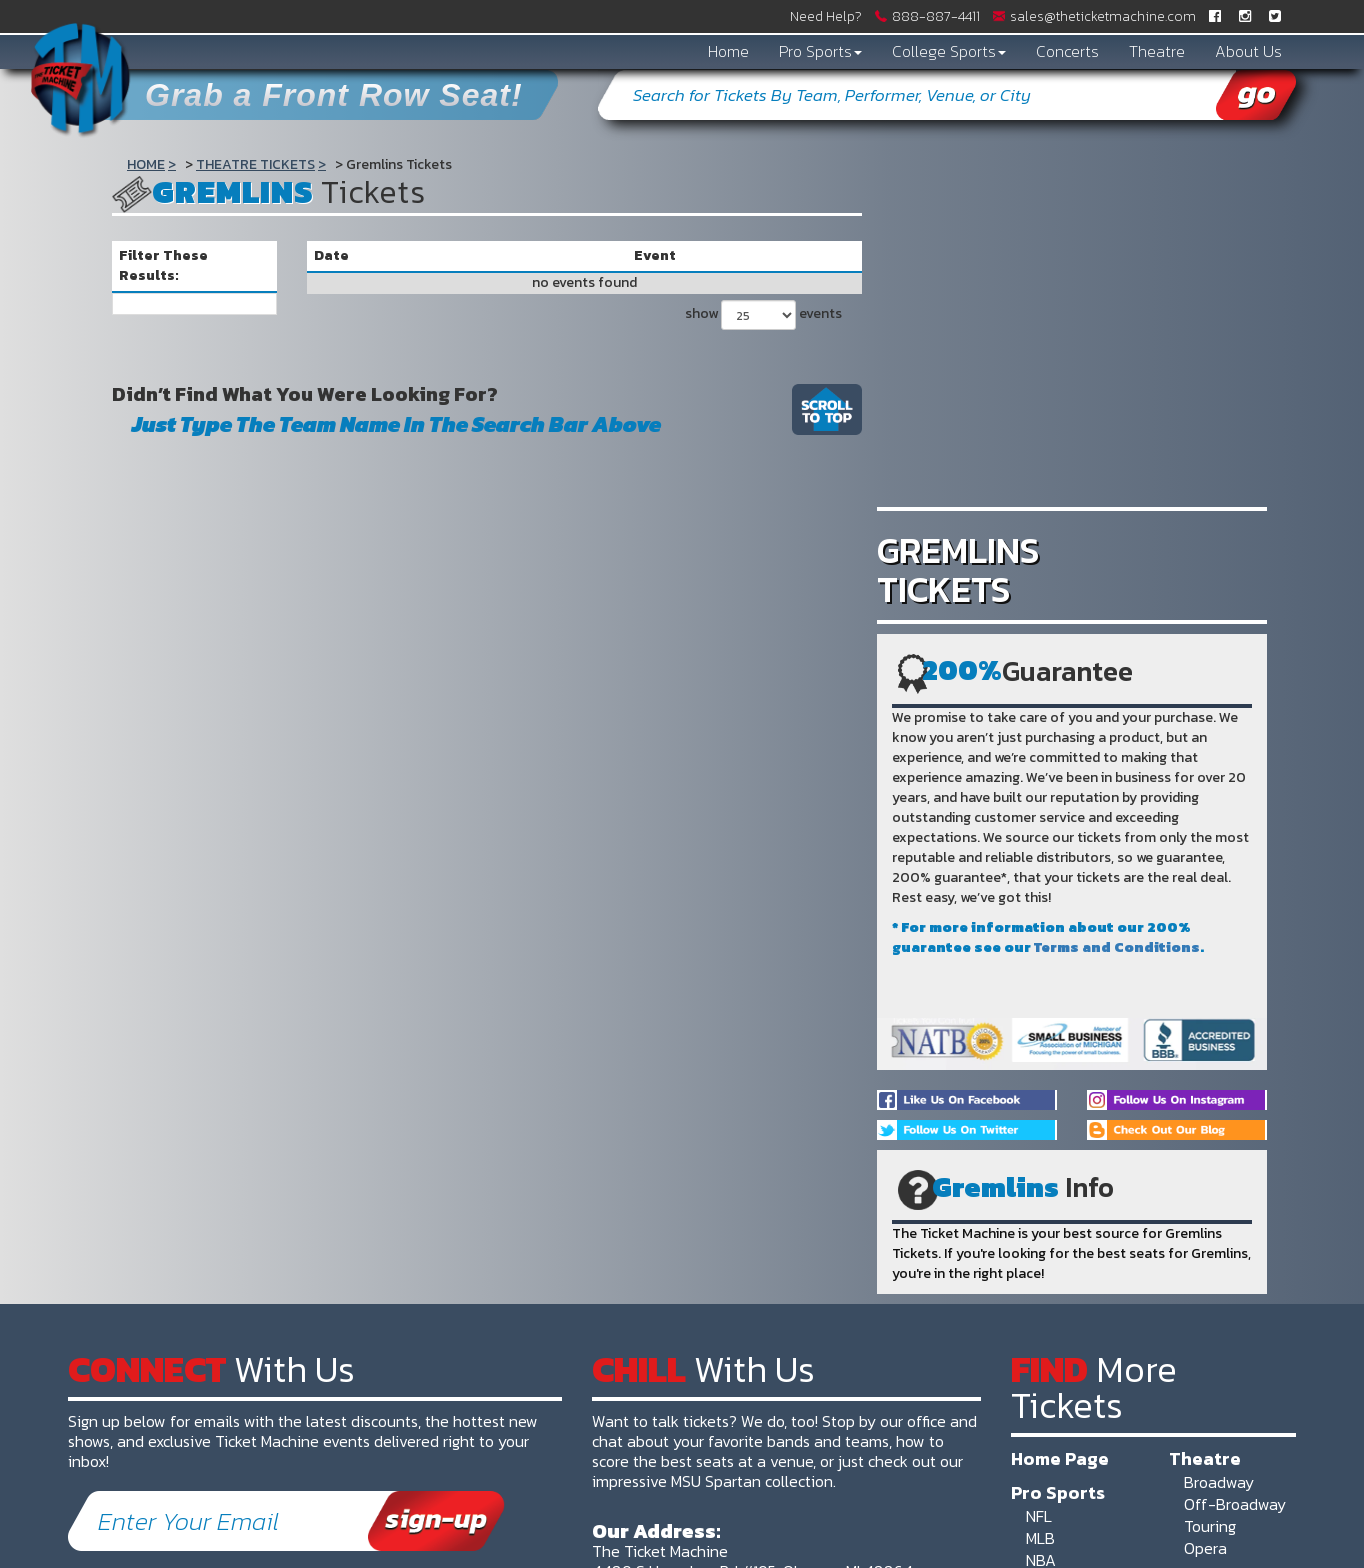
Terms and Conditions (1117, 947)
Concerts (1067, 51)
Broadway (1219, 1482)
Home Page (1060, 1458)
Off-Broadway (1235, 1504)
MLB (1040, 1538)
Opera (1205, 1548)
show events (763, 315)
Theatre (1157, 51)
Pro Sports (820, 51)
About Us (1248, 51)
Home (728, 51)
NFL (1039, 1516)
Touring (1210, 1526)
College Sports (949, 51)
